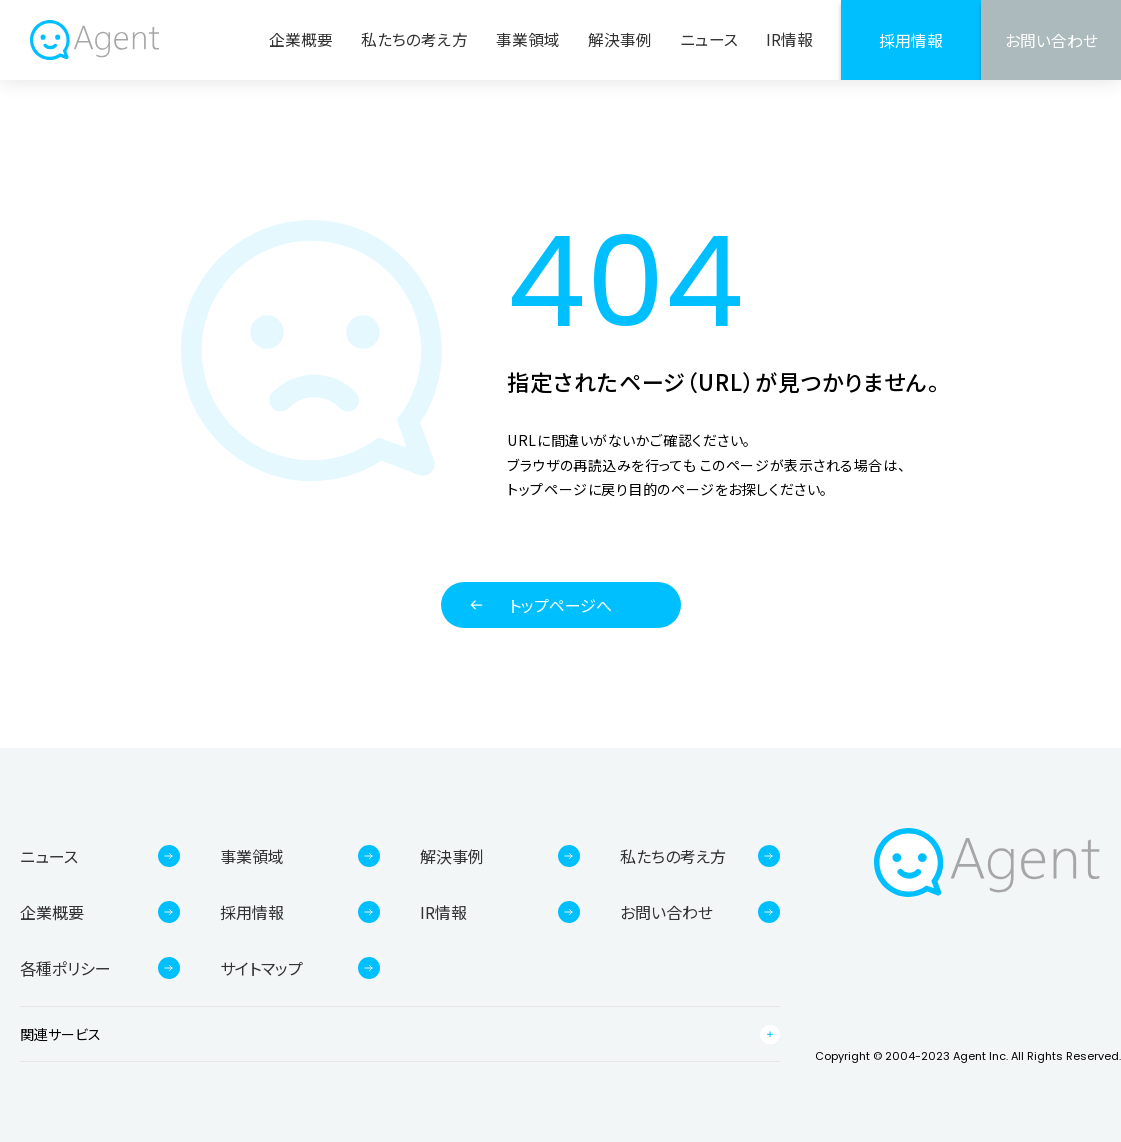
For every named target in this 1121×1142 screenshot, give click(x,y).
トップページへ (560, 605)
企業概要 (301, 39)
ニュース (709, 39)
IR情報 (789, 39)
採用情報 (911, 40)
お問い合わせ (1051, 40)
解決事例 (620, 39)
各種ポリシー (65, 968)
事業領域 (528, 39)
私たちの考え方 (414, 39)
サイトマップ (261, 968)
